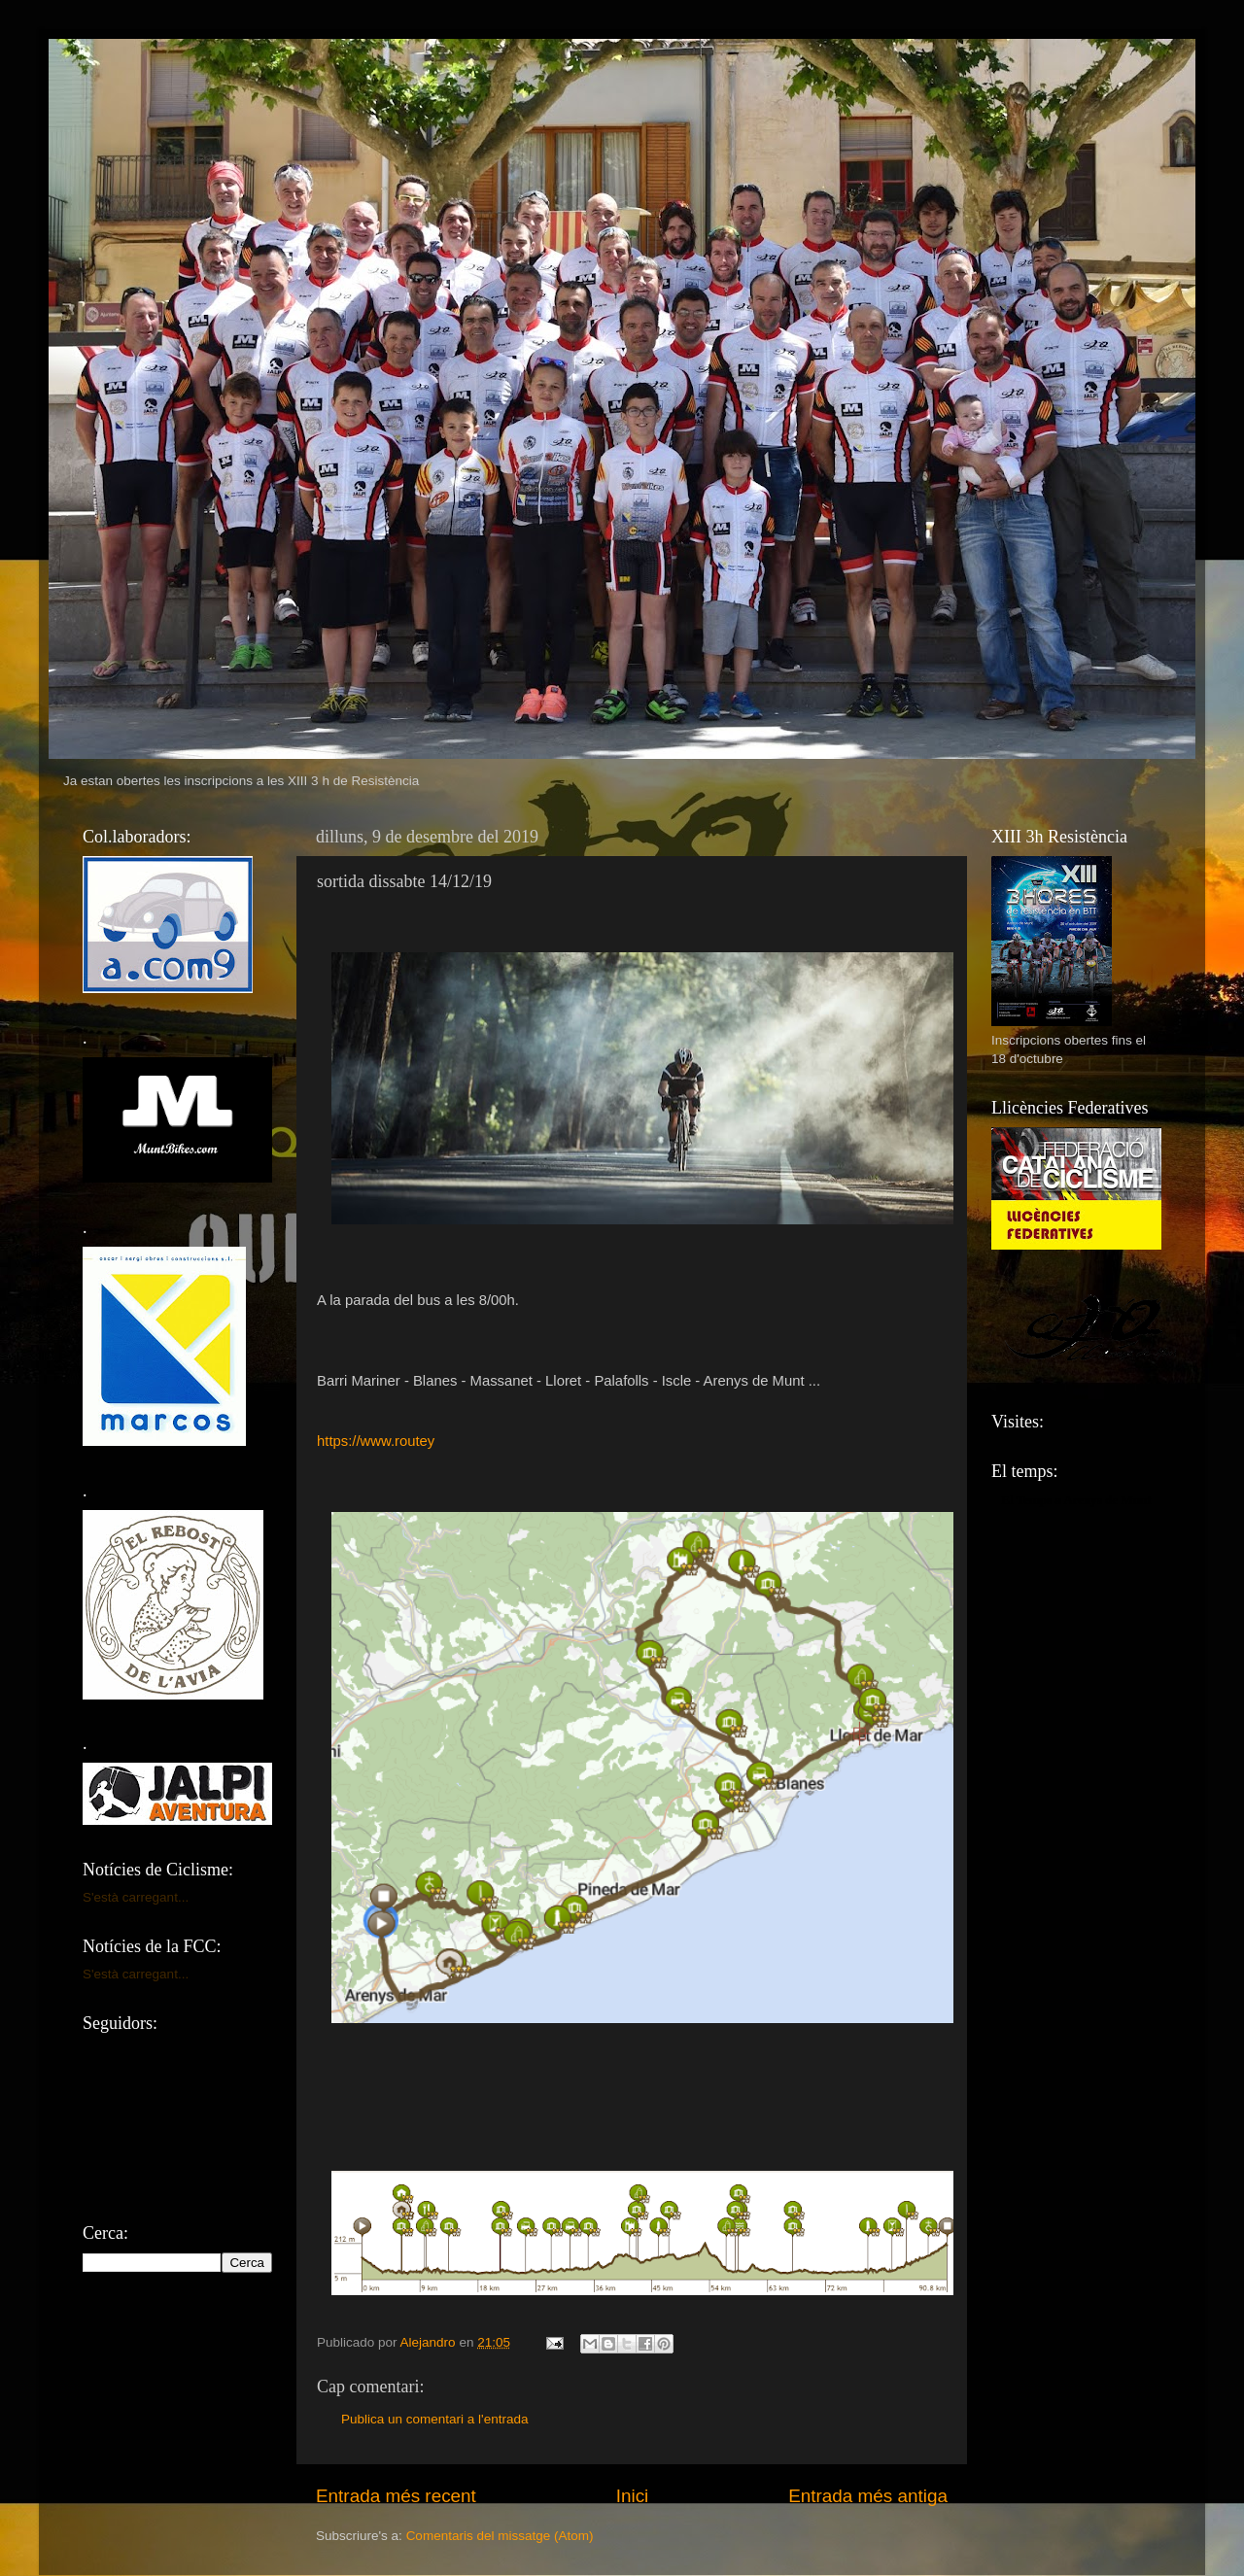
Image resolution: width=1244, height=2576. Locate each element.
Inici (632, 2496)
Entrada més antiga (868, 2496)
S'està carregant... (136, 1897)
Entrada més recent (396, 2496)
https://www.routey (375, 1441)
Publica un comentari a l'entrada (434, 2419)
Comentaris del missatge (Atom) (500, 2535)
